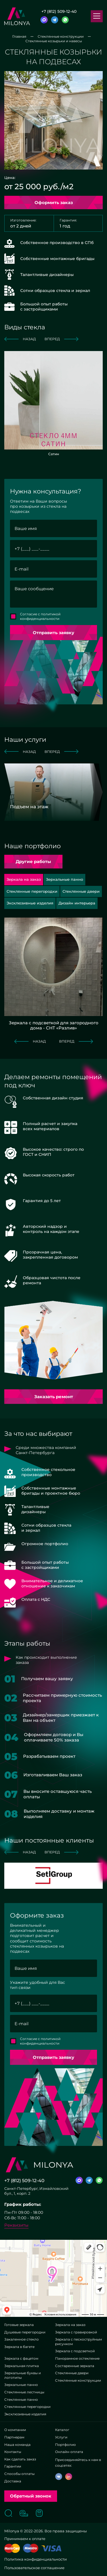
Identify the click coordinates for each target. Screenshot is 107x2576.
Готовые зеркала (19, 2325)
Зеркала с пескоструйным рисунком (78, 2341)
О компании (15, 2430)
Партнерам (14, 2437)
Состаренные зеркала (74, 2366)
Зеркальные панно (21, 2385)
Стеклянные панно (21, 2399)
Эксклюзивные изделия (25, 2414)
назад (20, 339)
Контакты (12, 2452)
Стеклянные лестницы (24, 2392)
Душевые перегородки (24, 2332)
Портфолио (65, 2444)
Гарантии (12, 2466)
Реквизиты (16, 2225)
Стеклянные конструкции (78, 2380)
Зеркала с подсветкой (75, 2351)
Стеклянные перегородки (27, 2406)
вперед (61, 339)
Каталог (62, 2430)
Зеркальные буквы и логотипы (22, 2375)
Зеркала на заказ (70, 2325)
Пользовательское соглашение (34, 2567)
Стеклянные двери (71, 2373)
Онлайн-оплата (69, 2452)
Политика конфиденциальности (35, 2559)
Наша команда (17, 2444)
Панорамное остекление (77, 2358)
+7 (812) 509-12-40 (58, 11)
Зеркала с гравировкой (76, 2332)
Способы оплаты (19, 2474)
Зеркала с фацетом (21, 2358)
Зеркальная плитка (21, 2366)
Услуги (61, 2437)
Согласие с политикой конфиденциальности (40, 616)
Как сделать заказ (20, 2459)
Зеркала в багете (19, 2347)
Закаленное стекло (21, 2339)
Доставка (12, 2481)
